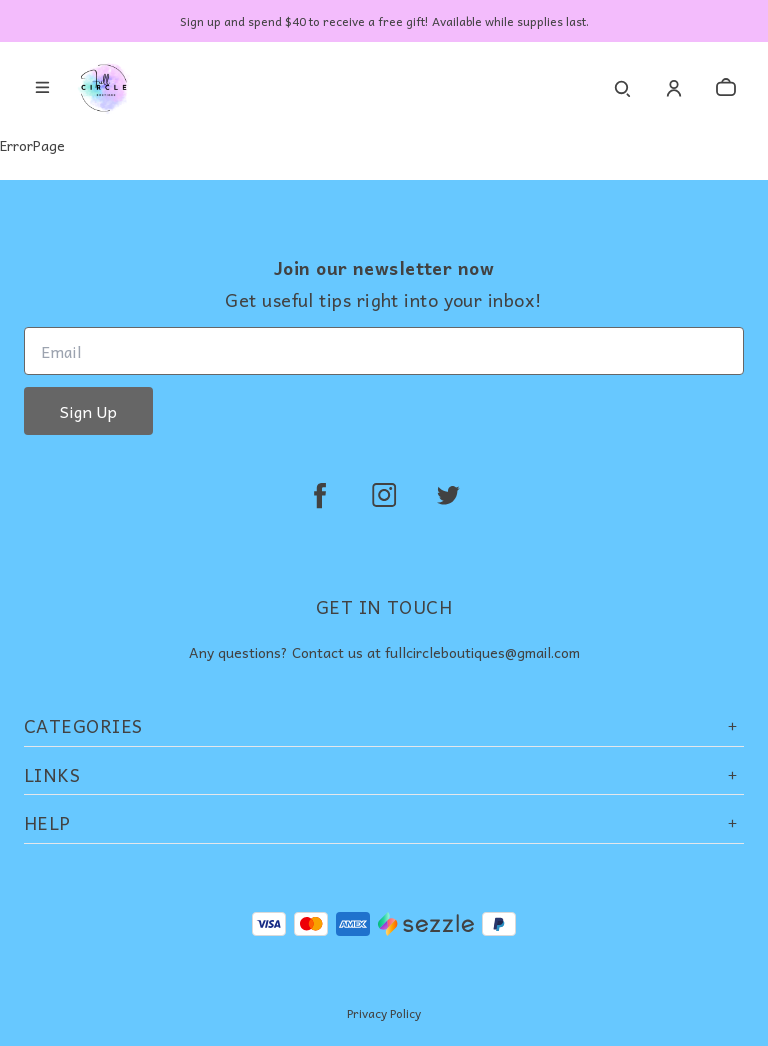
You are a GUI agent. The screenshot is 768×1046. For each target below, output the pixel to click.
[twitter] (448, 495)
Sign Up (88, 411)
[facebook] (320, 495)
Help (384, 822)
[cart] (726, 88)
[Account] (674, 88)
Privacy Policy (384, 1013)
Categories (384, 725)
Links (384, 774)
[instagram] (384, 495)
